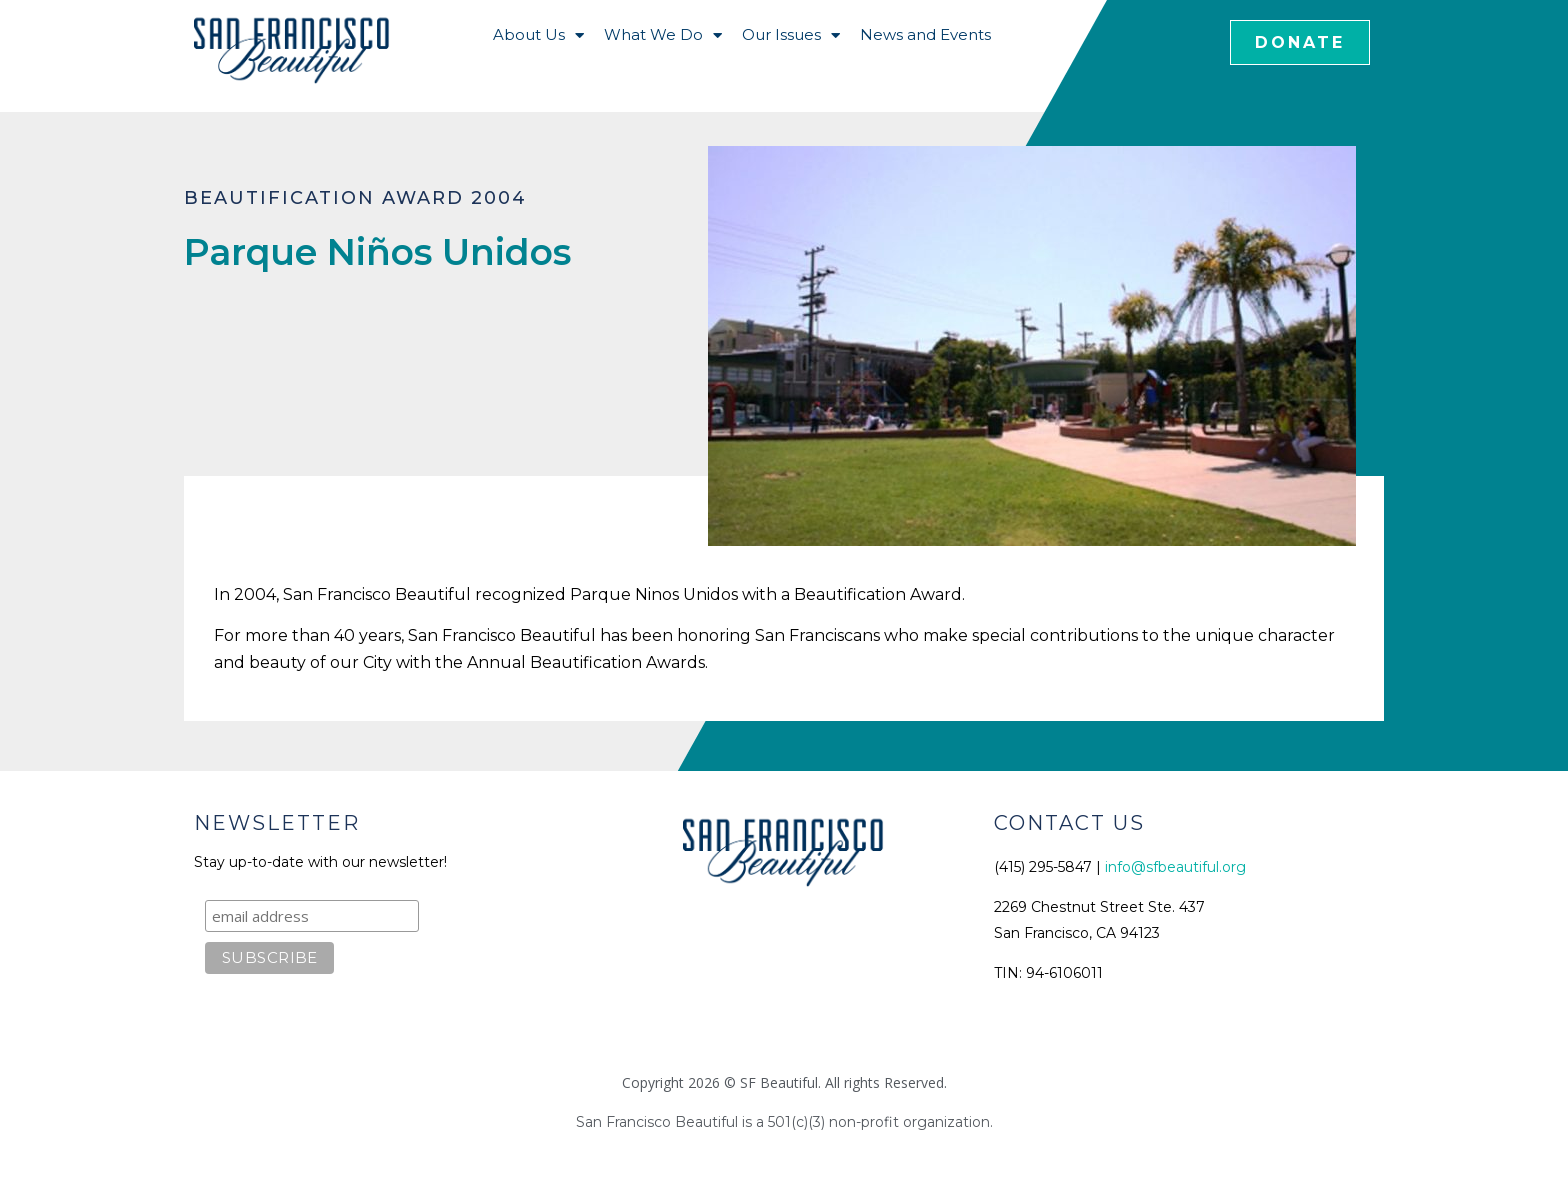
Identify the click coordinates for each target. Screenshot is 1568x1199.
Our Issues (791, 35)
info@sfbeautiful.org (1175, 867)
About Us (538, 35)
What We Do (663, 35)
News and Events (925, 34)
